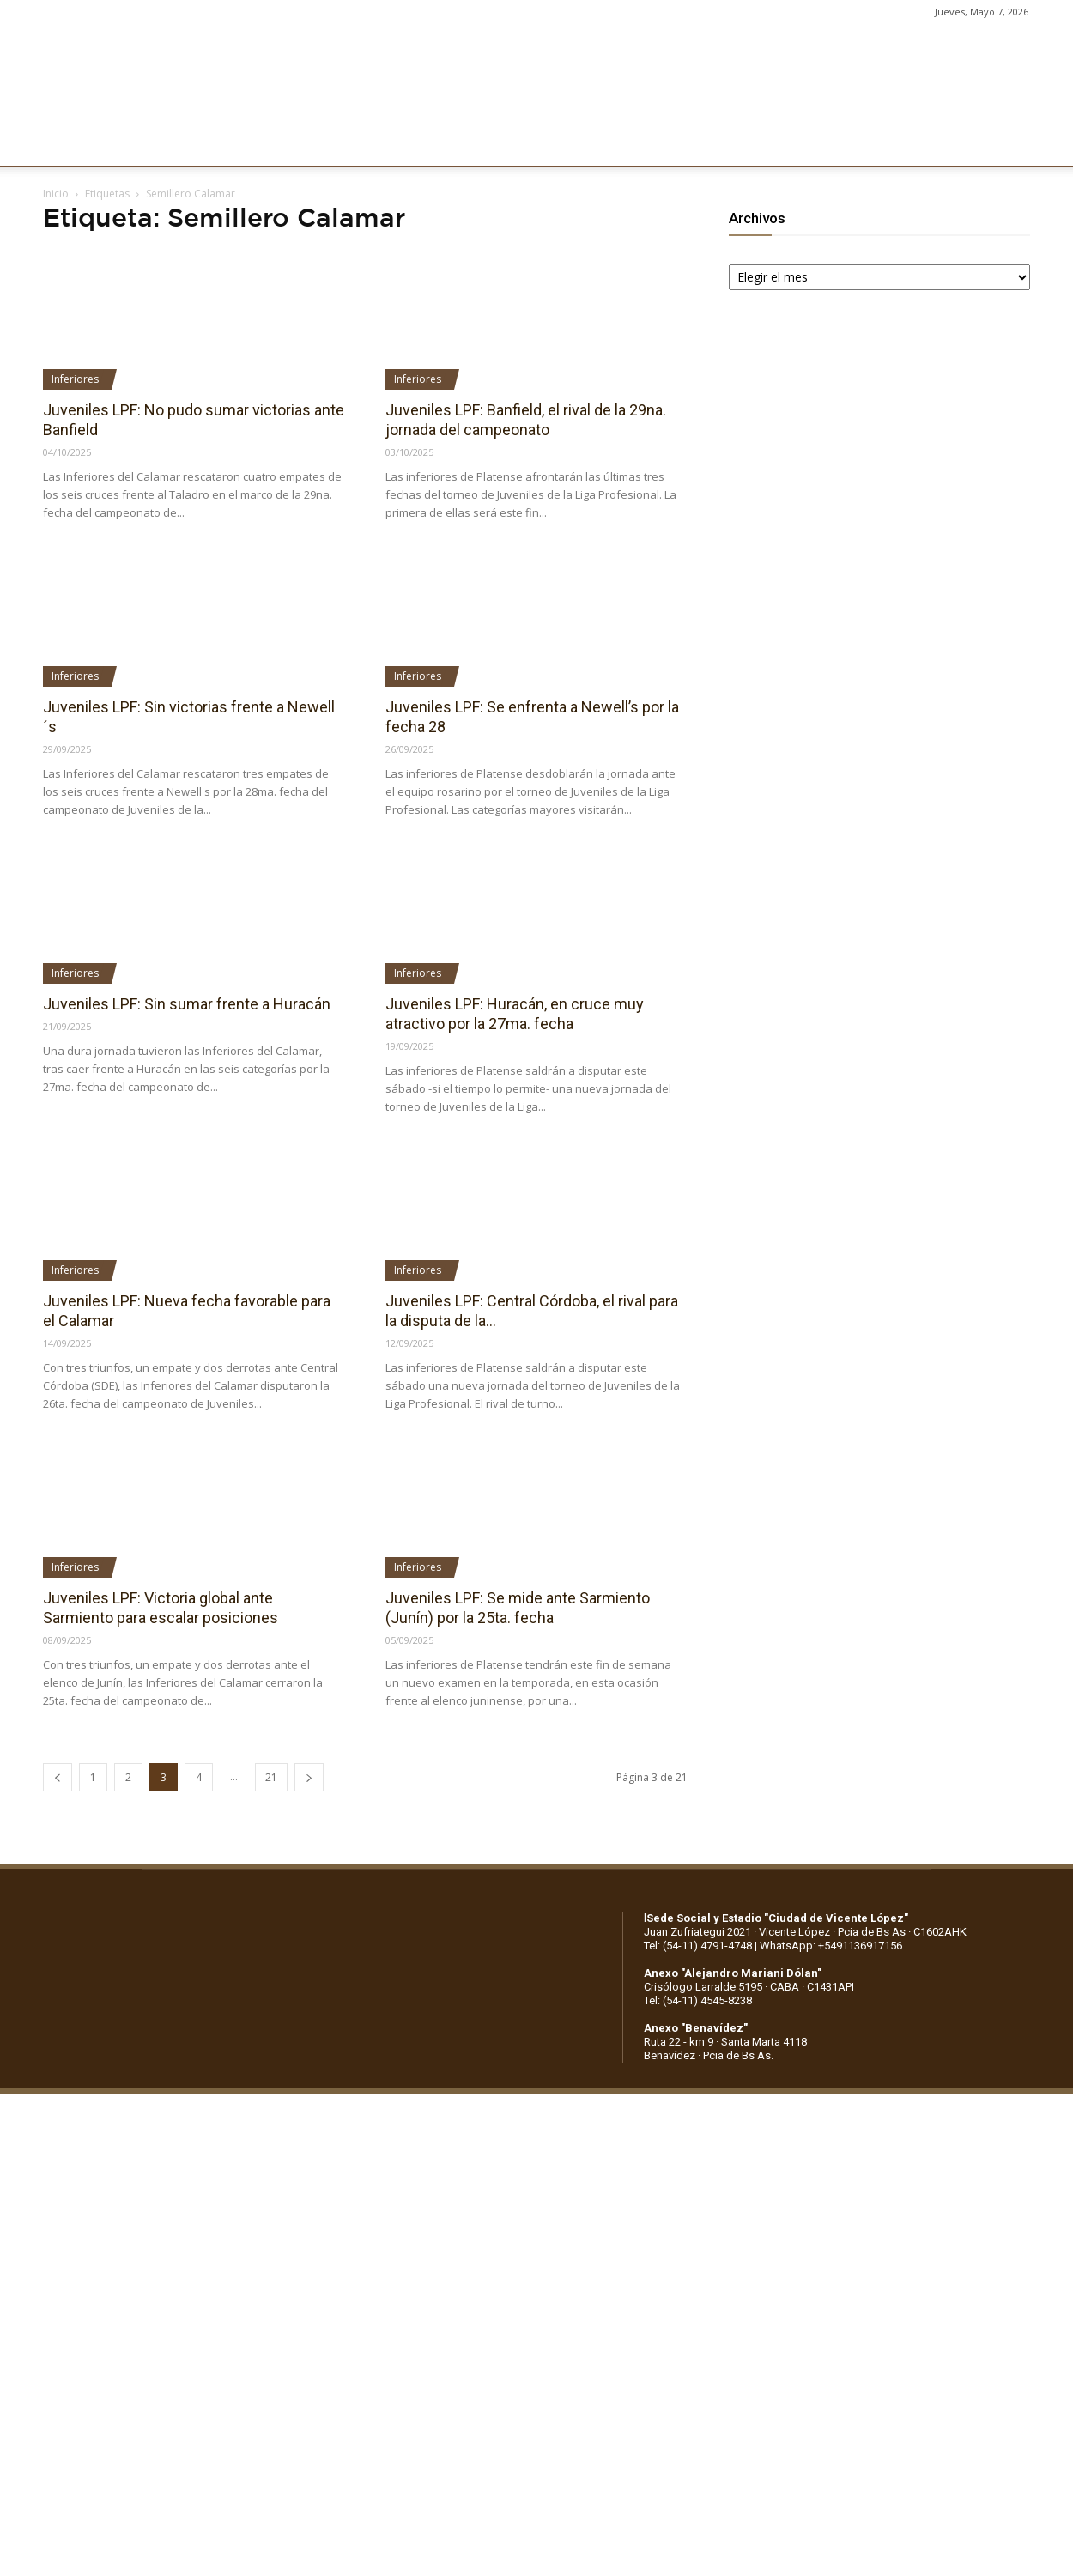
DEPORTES (349, 143)
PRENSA (529, 143)
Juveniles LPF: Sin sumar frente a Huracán (186, 1004)
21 (271, 1777)
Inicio (56, 193)
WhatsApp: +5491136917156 (831, 1945)
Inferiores (75, 379)
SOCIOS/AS (613, 143)
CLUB (72, 143)
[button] (1043, 144)
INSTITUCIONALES (166, 143)
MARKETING (442, 143)
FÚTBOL (268, 143)
